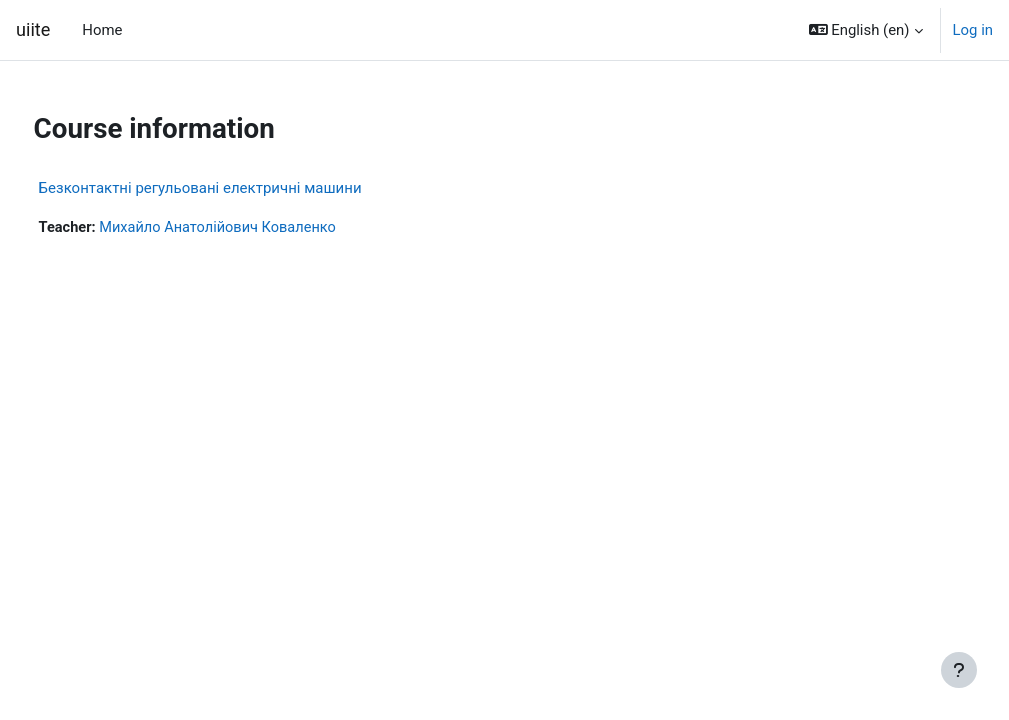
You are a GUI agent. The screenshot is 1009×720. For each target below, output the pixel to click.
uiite (33, 29)
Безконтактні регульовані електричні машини (237, 188)
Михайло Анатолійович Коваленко (259, 228)
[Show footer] (959, 670)
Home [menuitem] (102, 30)
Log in (973, 30)
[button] (866, 30)
